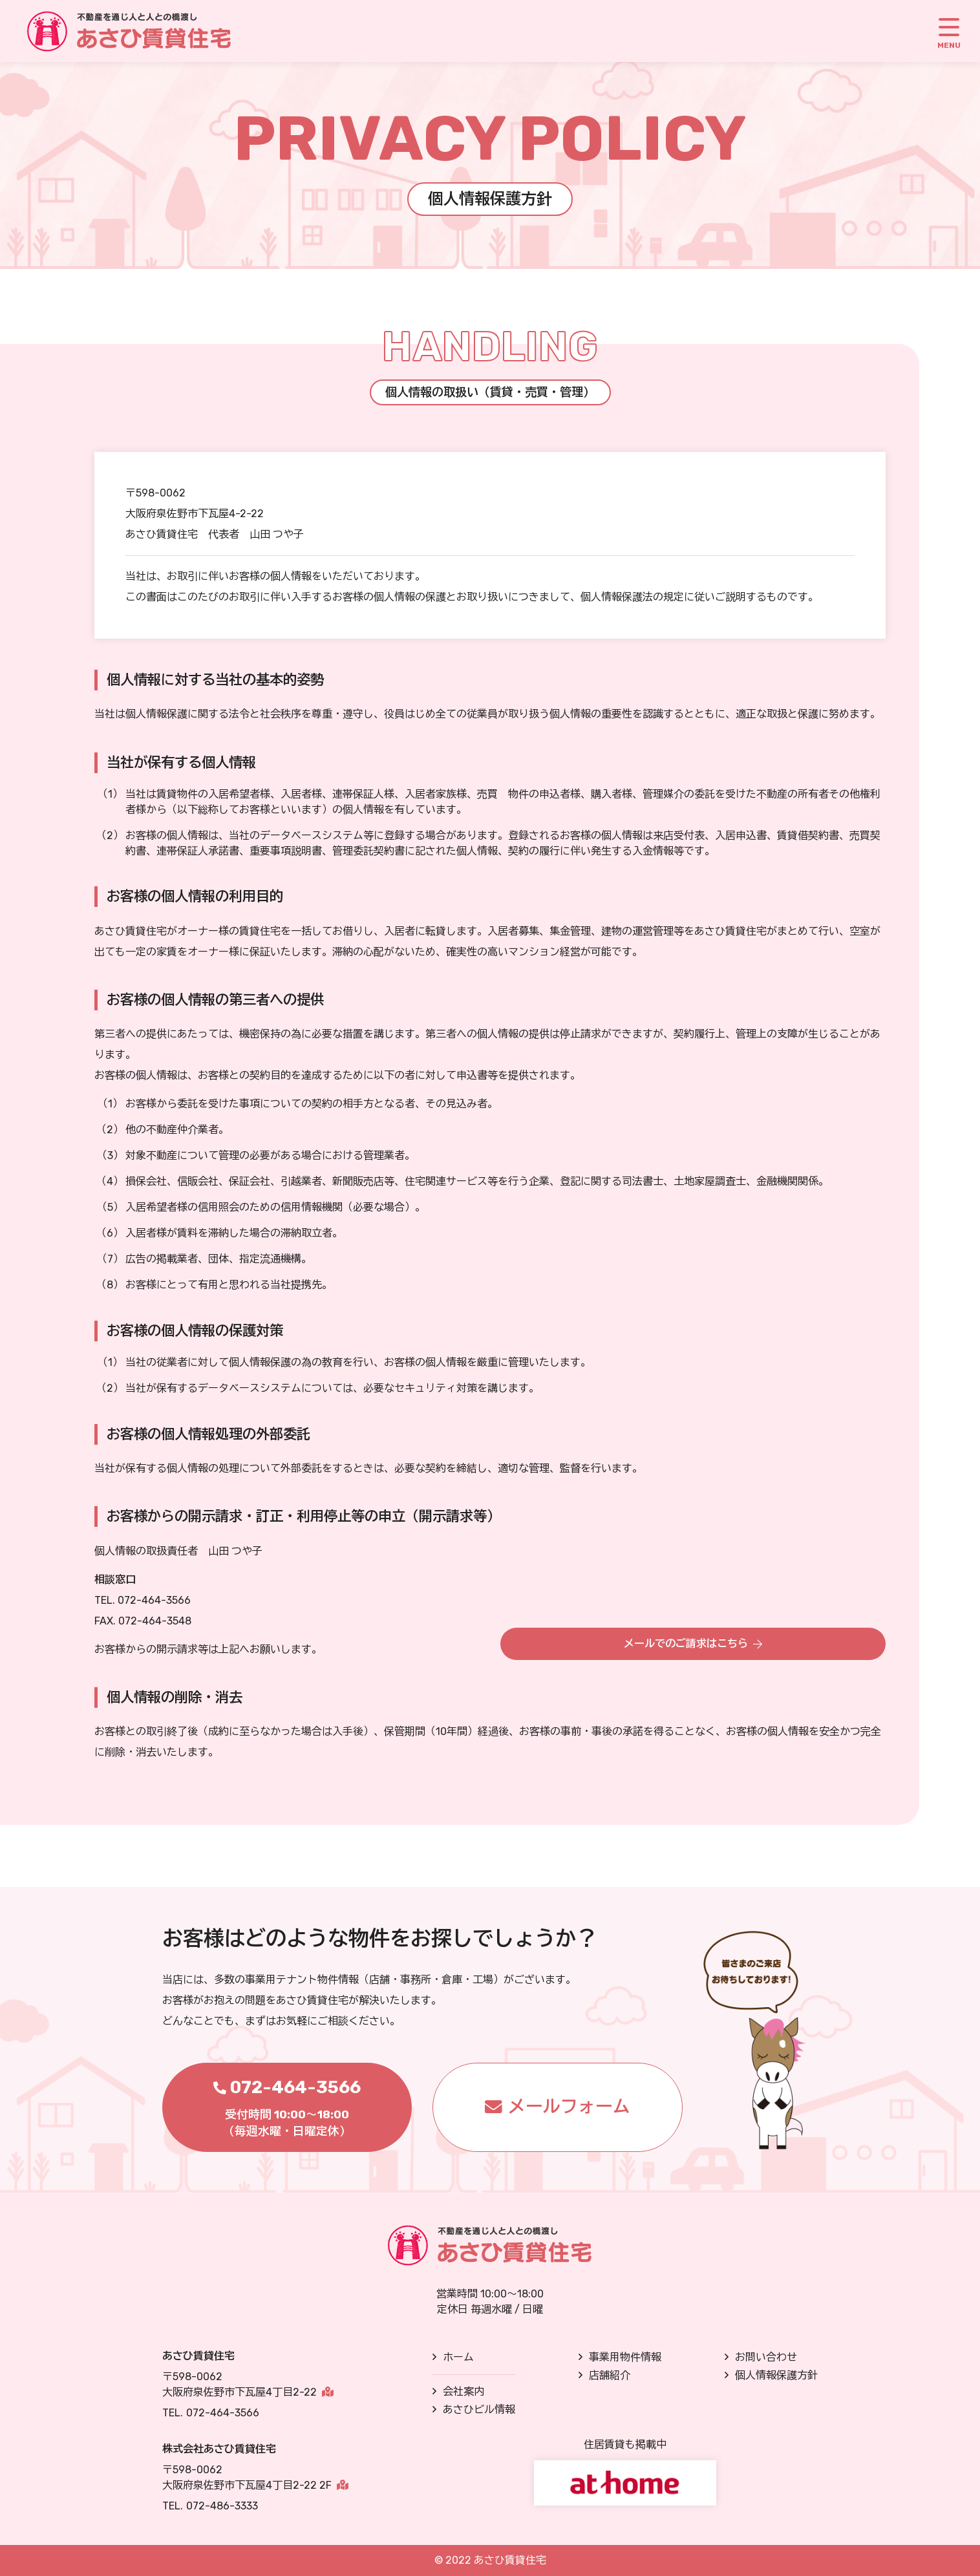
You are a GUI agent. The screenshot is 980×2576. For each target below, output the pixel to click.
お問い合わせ (766, 2357)
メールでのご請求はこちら (686, 1642)
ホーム (458, 2357)
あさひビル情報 (479, 2409)
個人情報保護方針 (776, 2375)
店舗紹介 (609, 2375)
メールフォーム (569, 2106)
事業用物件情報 (625, 2357)
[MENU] (949, 31)
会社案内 (463, 2391)
